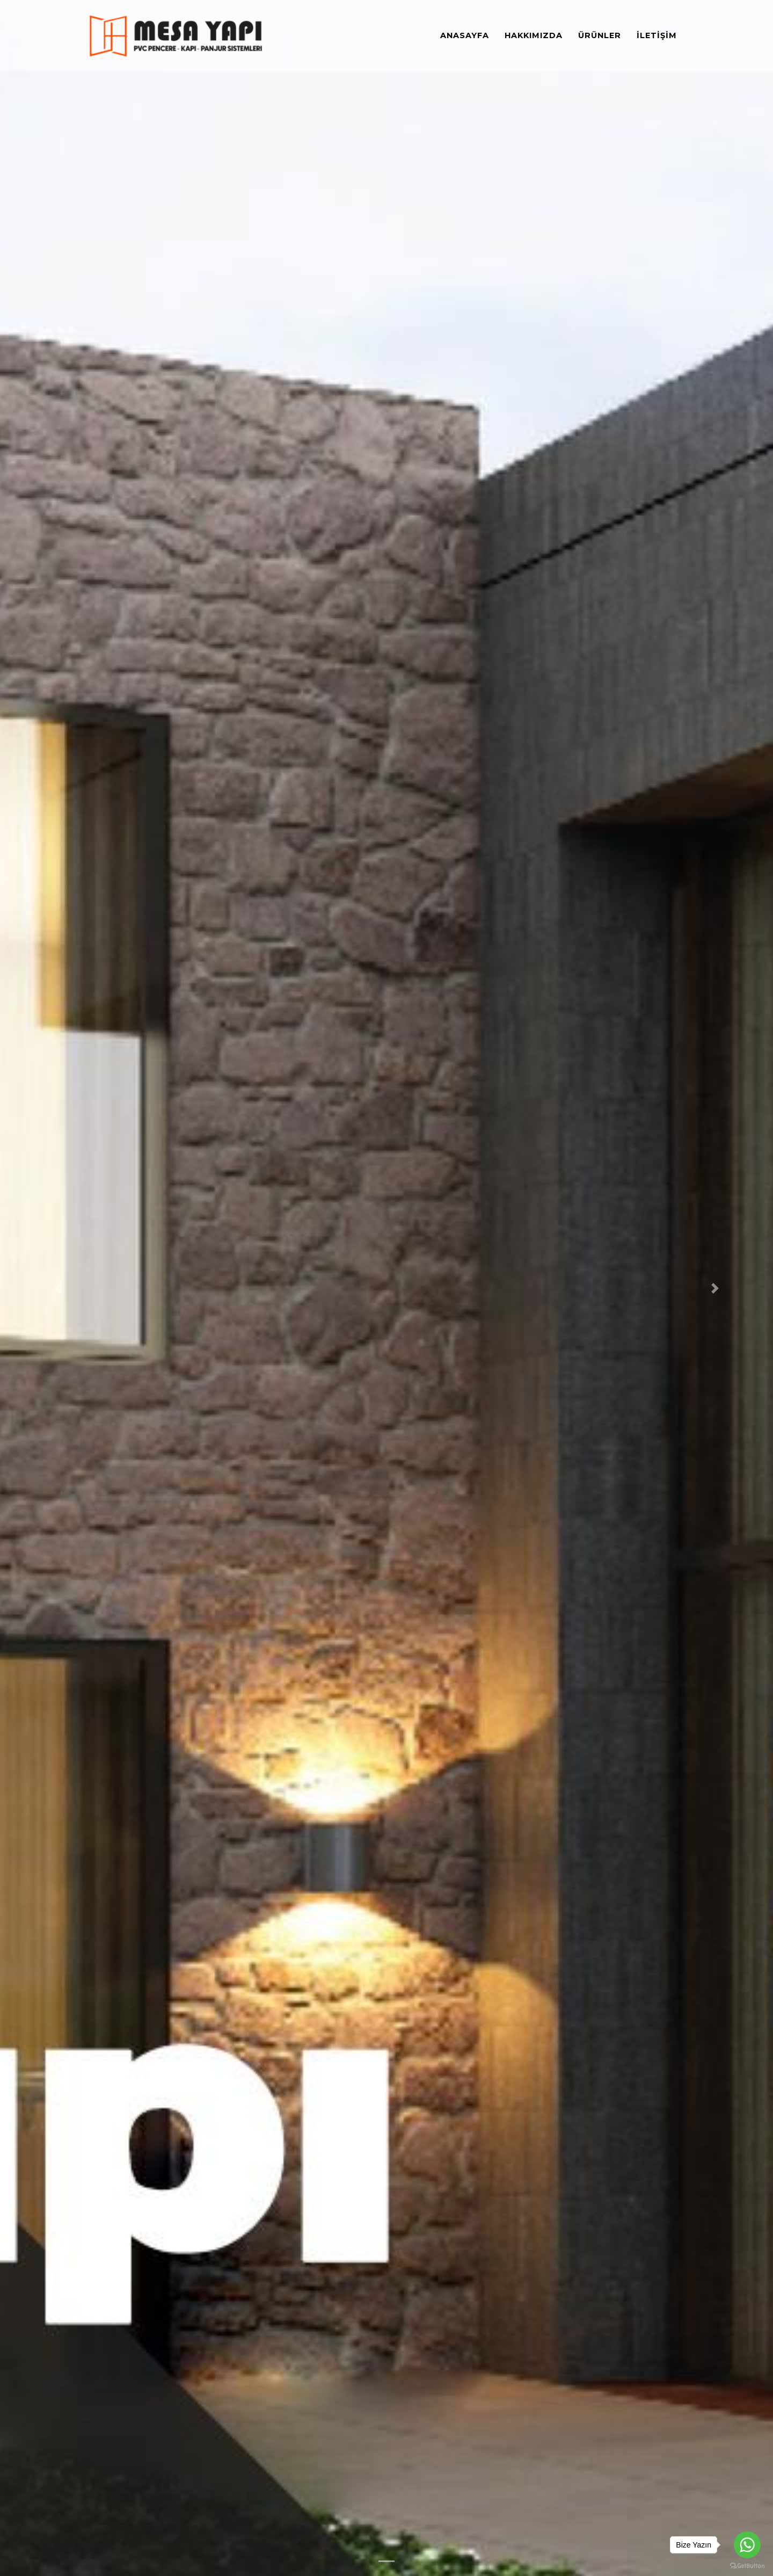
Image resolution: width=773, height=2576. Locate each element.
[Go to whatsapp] (747, 2544)
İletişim (657, 37)
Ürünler (599, 37)
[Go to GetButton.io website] (747, 2565)
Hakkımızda (534, 37)
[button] (58, 1288)
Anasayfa (464, 37)
